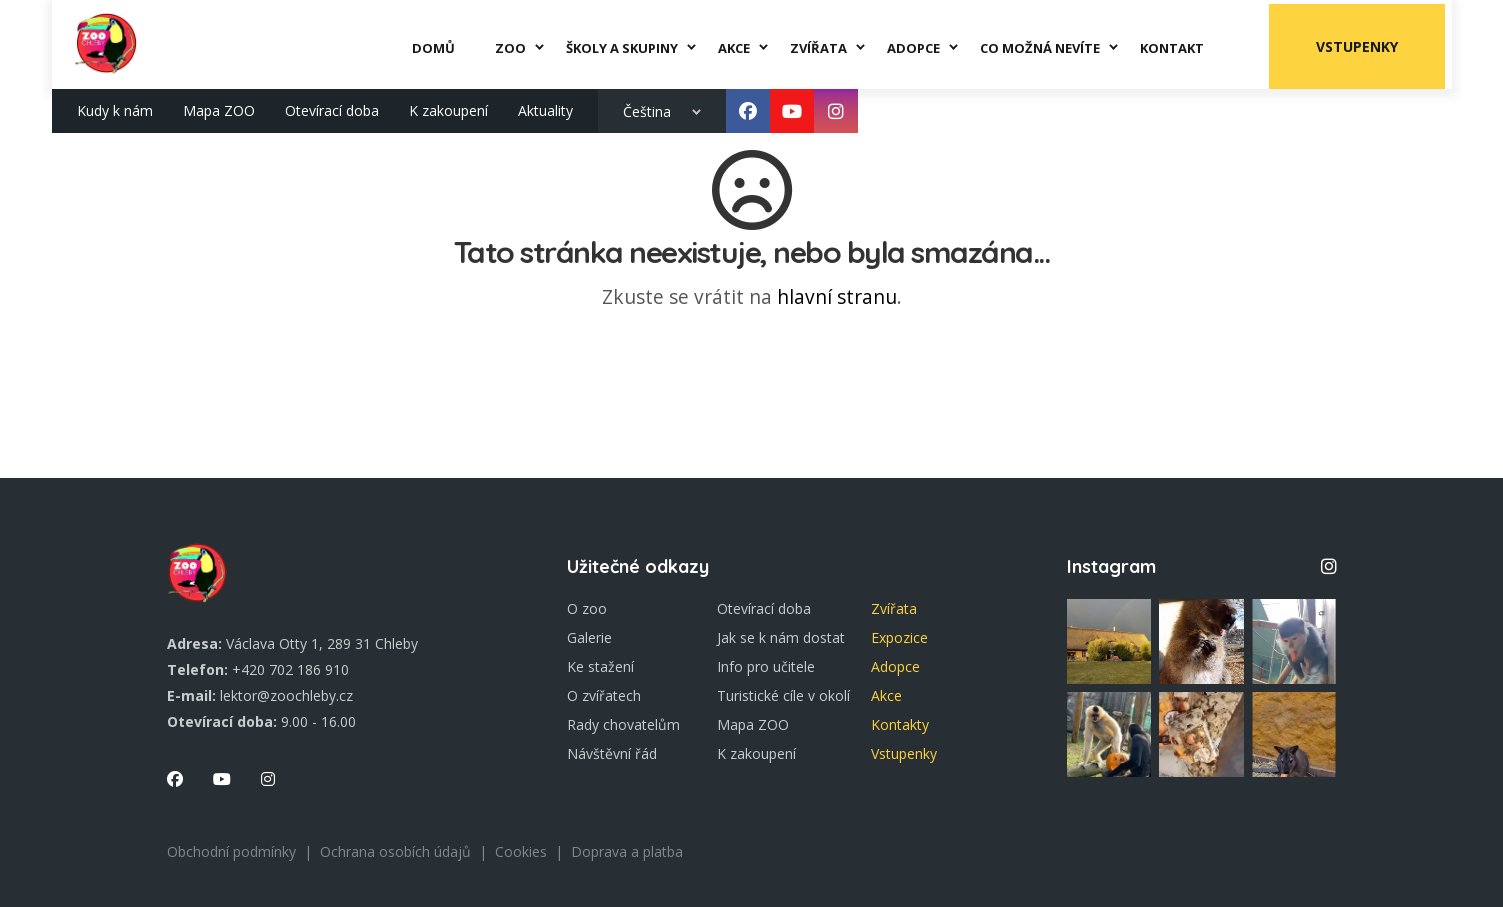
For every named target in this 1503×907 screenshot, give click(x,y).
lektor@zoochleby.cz (286, 695)
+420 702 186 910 (290, 669)
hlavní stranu (837, 296)
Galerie (589, 637)
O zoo (587, 608)
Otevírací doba (332, 106)
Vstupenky (1363, 42)
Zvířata (894, 608)
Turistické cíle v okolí (783, 695)
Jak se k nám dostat (781, 637)
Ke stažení (600, 666)
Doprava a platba (627, 851)
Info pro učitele (766, 666)
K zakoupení (448, 106)
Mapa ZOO (219, 106)
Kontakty (900, 724)
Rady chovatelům (623, 724)
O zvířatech (604, 695)
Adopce (895, 666)
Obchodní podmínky (231, 851)
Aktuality (545, 106)
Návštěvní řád (612, 753)
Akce (886, 695)
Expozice (899, 637)
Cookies (521, 851)
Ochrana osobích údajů (395, 851)
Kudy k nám (115, 106)
